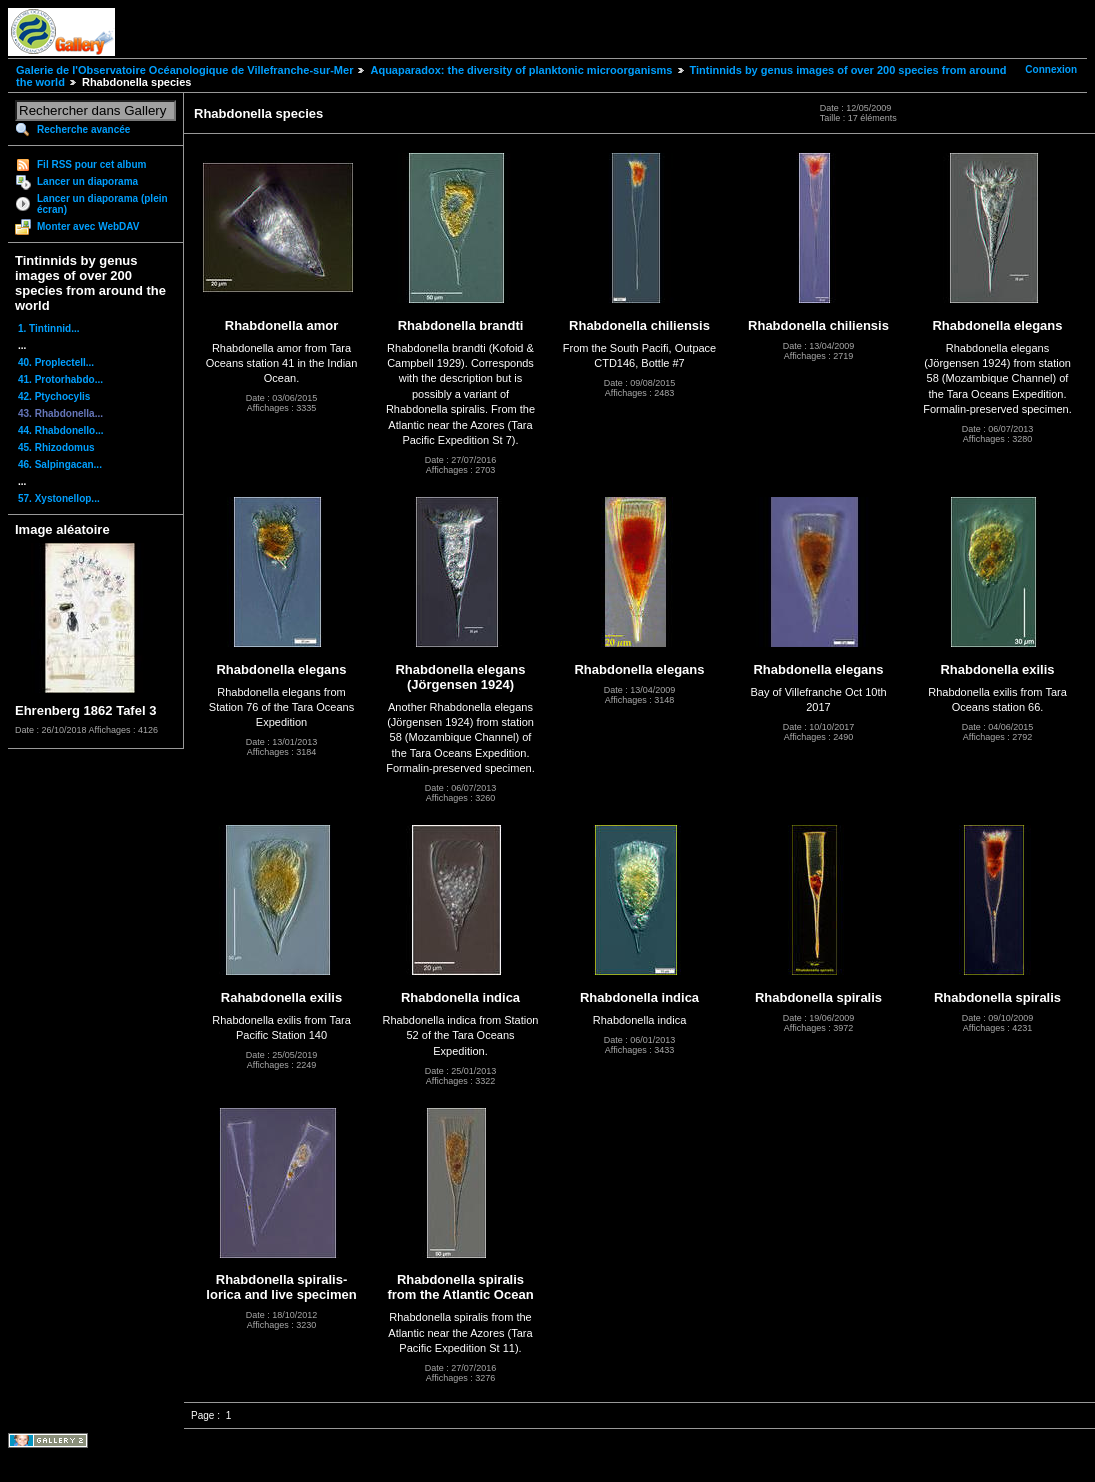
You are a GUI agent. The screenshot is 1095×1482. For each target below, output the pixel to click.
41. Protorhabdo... (60, 379)
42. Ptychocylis (54, 396)
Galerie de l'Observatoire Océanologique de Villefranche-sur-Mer (184, 70)
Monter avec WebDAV (88, 226)
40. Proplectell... (56, 362)
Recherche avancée (83, 129)
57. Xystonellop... (59, 498)
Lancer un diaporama (87, 181)
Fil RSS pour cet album (91, 164)
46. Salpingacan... (60, 464)
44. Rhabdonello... (61, 430)
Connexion (1051, 69)
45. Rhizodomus (56, 447)
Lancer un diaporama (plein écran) (102, 204)
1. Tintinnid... (48, 328)
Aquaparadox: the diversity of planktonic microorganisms (521, 70)
